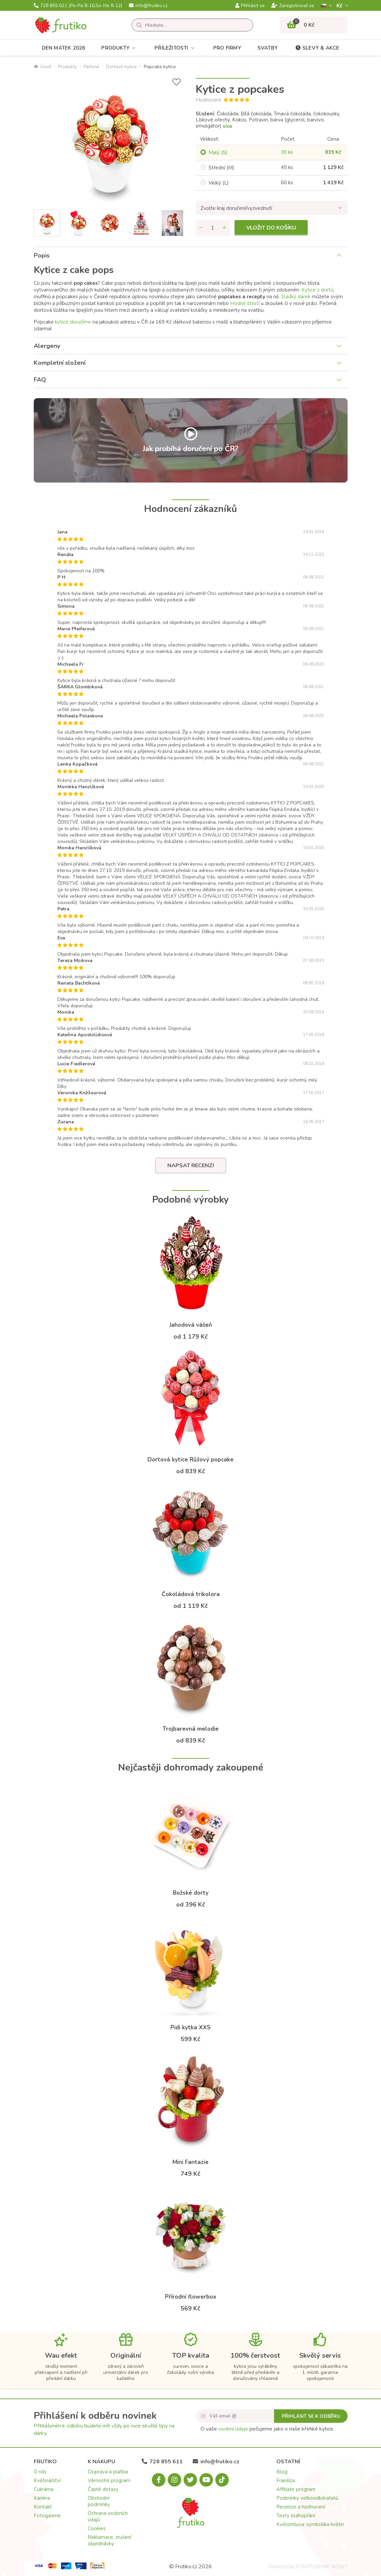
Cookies (97, 2528)
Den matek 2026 (63, 48)
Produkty (119, 48)
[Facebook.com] (158, 2480)
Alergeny (47, 346)
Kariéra (42, 2498)
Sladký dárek (295, 296)
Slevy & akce (316, 48)
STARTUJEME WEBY (321, 2566)
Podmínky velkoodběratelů (307, 2498)
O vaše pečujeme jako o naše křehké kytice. (267, 2429)
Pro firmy (227, 48)
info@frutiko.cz (148, 6)
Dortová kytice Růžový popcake (190, 1459)
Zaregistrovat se (292, 6)
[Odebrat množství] (201, 228)
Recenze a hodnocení (300, 2506)
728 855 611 (78, 6)
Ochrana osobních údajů (108, 2516)
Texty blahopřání (295, 2515)
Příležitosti (176, 48)
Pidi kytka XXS (190, 2027)
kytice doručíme (73, 322)
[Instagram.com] (174, 2480)
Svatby (267, 48)
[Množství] (212, 228)
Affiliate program (296, 2489)
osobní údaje (233, 2429)
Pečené (91, 66)
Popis (42, 255)
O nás (40, 2471)
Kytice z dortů (317, 289)
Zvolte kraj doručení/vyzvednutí (236, 208)
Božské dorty (191, 1893)
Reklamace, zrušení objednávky (109, 2540)
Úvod (42, 66)
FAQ (40, 380)
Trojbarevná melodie (191, 1729)
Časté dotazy (103, 2489)
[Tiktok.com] (222, 2480)
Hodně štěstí (245, 303)
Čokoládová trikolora (191, 1594)
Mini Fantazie (190, 2162)
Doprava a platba (108, 2471)
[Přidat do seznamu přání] (176, 82)
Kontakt (43, 2506)
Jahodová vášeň (190, 1325)
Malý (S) (218, 152)
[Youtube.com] (206, 2480)
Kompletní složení (59, 363)
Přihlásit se (250, 6)
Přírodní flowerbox (190, 2297)
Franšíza (285, 2480)
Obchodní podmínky (99, 2501)
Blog (282, 2471)
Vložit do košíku (271, 227)
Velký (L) (219, 183)
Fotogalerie (47, 2515)
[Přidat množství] (224, 228)
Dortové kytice (121, 66)
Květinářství (47, 2480)
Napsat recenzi (190, 1165)
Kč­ (340, 5)
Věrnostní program (109, 2480)
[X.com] (190, 2480)
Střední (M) (221, 167)
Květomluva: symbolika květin (310, 2524)
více (227, 126)
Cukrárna (44, 2489)
